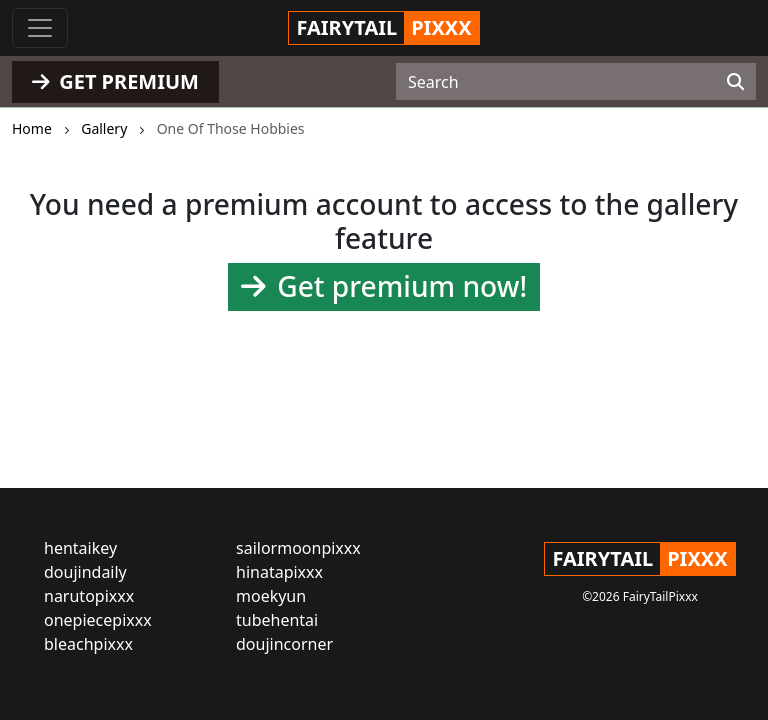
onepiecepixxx (98, 620)
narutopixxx (89, 596)
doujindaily (85, 572)
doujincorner (284, 644)
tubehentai (277, 620)
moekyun (271, 596)
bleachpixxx (88, 644)
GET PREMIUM (115, 81)
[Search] (735, 82)
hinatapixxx (279, 572)
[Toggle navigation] (40, 28)
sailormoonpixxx (298, 548)
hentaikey (80, 548)
